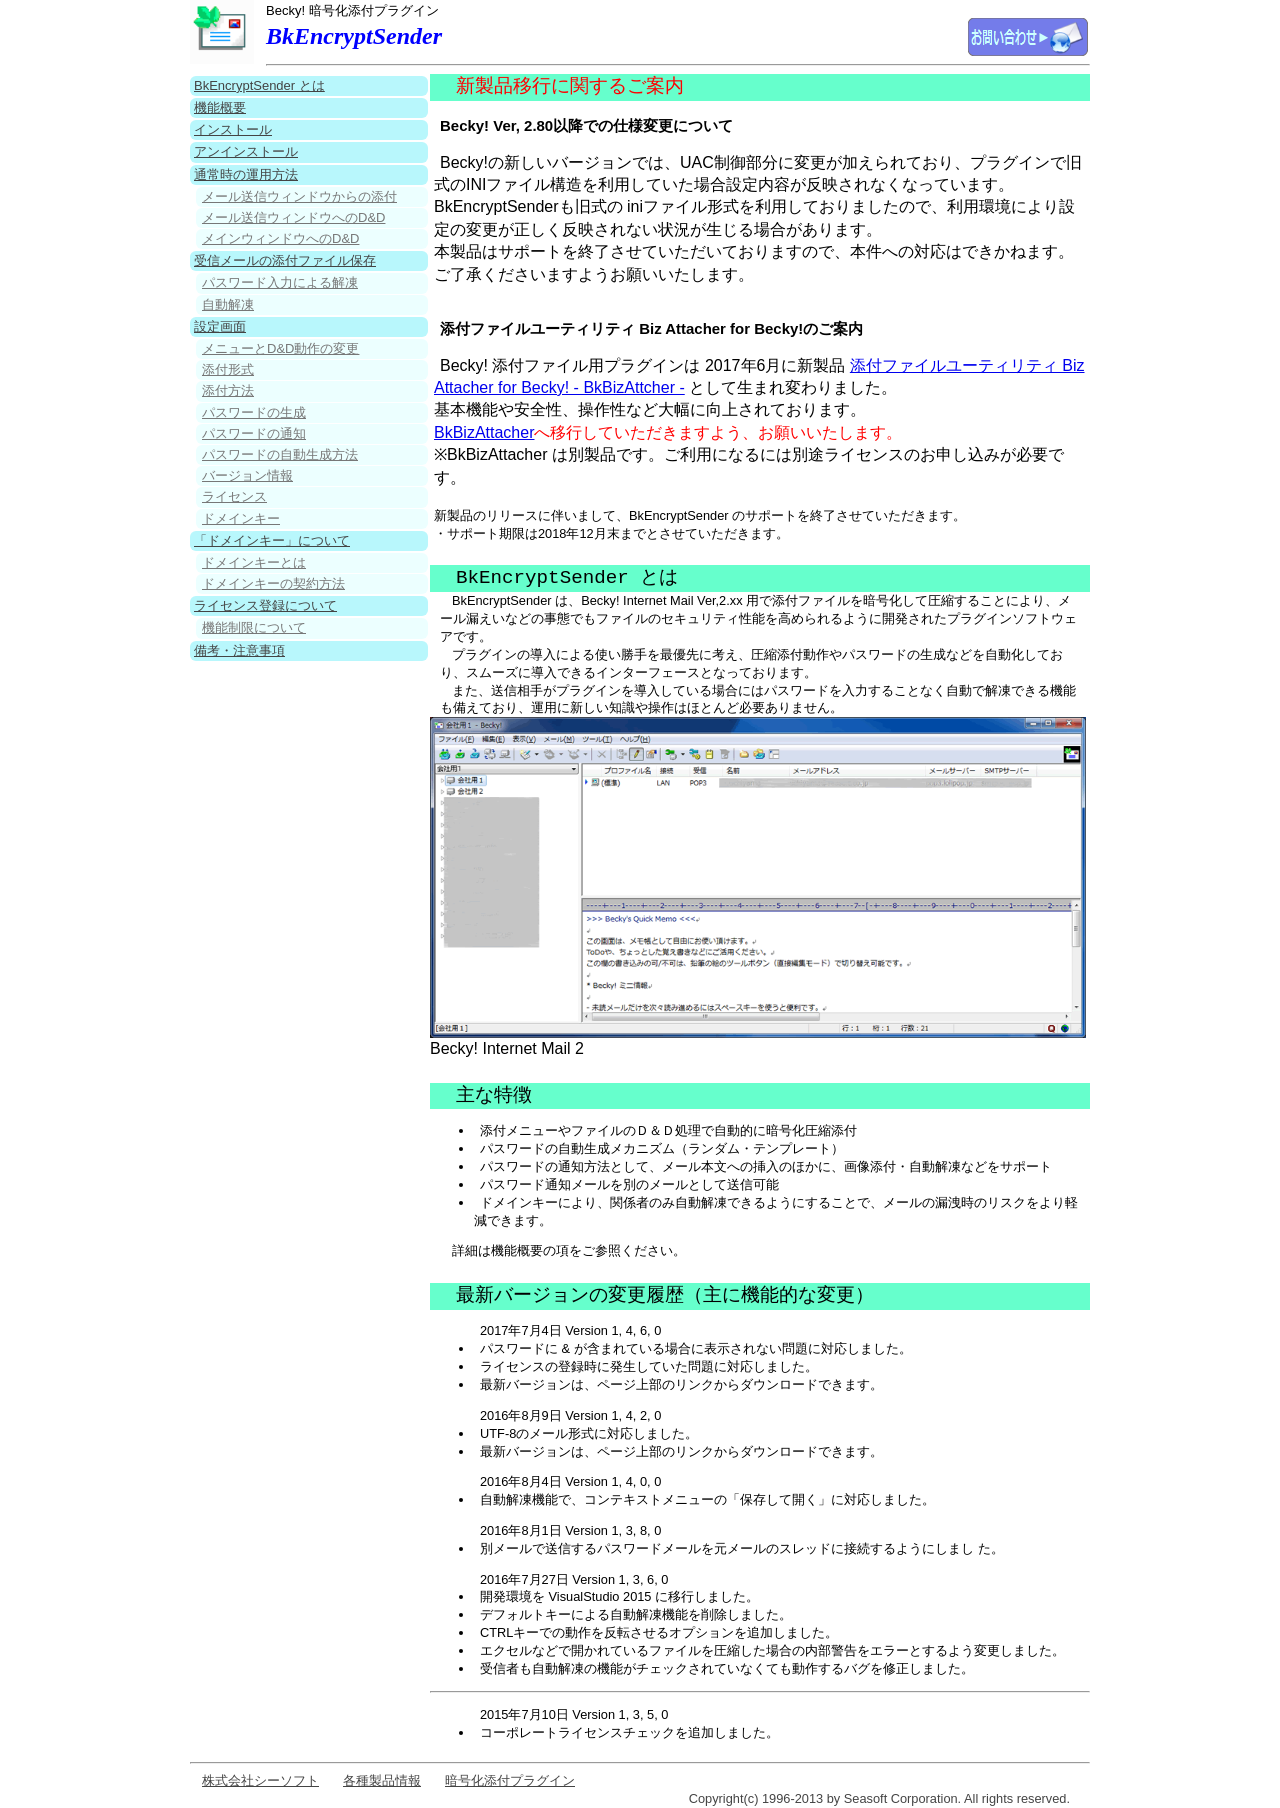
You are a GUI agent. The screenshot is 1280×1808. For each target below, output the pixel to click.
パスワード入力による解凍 (280, 282)
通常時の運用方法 (246, 174)
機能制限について (254, 627)
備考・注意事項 (239, 650)
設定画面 (220, 326)
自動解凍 (228, 304)
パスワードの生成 (254, 412)
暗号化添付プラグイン (510, 1780)
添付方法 (228, 390)
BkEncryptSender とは (259, 85)
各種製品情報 (382, 1780)
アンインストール (246, 151)
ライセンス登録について (265, 605)
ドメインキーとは (254, 562)
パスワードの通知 (254, 433)
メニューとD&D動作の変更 (280, 348)
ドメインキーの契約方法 (273, 583)
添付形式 (228, 369)
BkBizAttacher (484, 432)
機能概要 (220, 107)
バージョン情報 (247, 475)
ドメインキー (241, 518)
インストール (233, 129)
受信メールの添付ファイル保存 (285, 260)
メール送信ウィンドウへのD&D (293, 217)
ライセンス (234, 496)
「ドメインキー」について (272, 540)
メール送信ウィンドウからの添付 (299, 196)
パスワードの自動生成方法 (280, 454)
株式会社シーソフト (260, 1780)
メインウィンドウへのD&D (280, 238)
